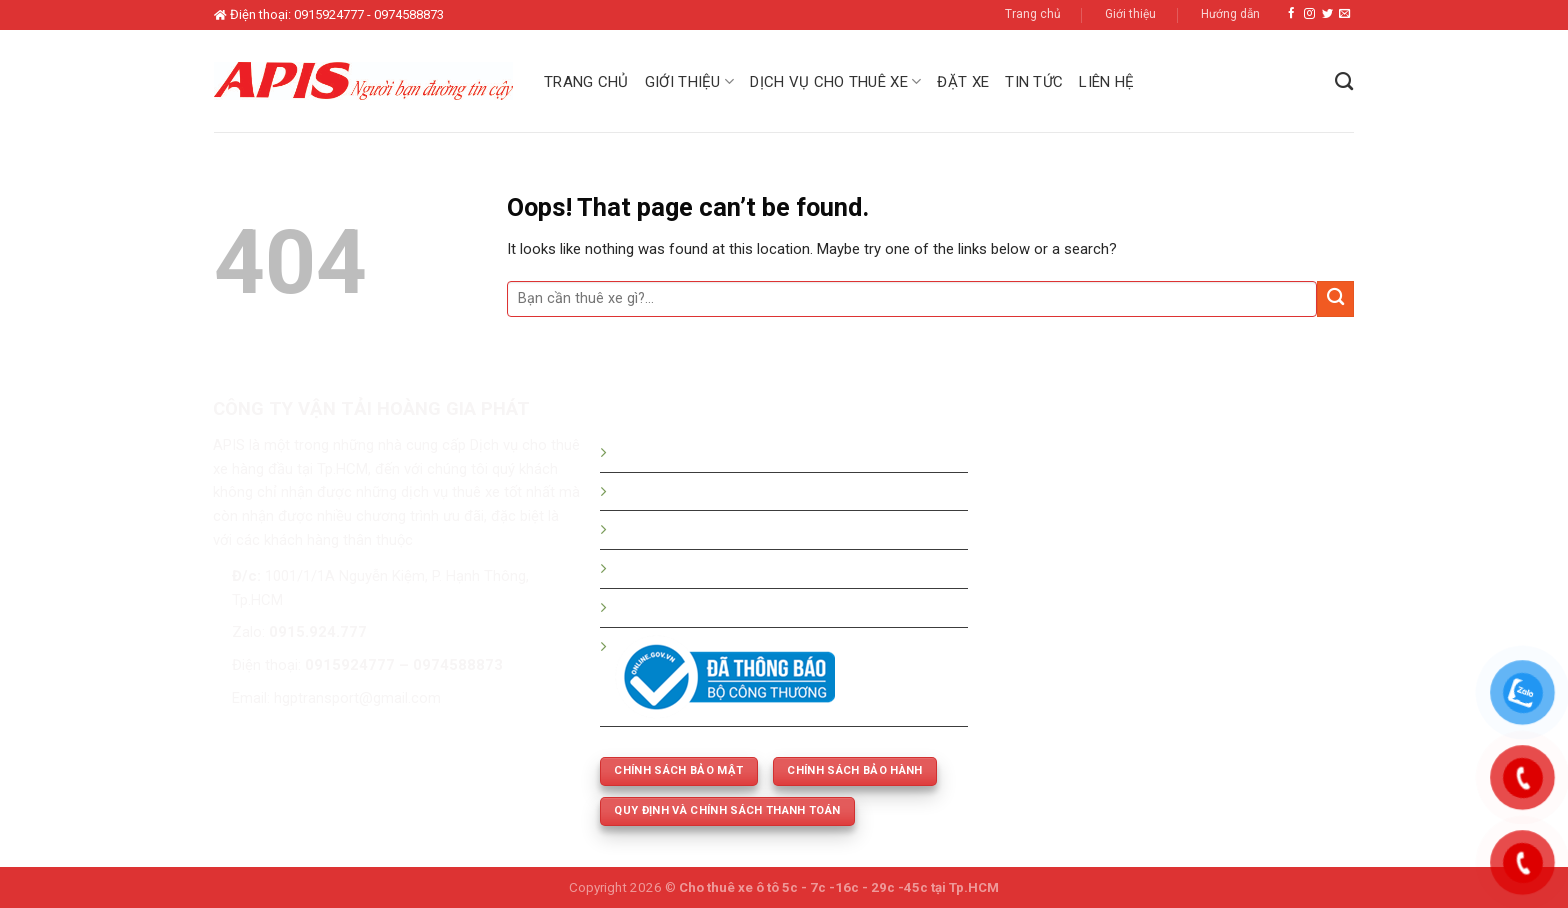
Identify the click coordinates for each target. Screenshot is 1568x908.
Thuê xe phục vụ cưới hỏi (696, 607)
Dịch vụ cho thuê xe (835, 81)
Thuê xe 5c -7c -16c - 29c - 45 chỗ (729, 568)
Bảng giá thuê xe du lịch (692, 491)
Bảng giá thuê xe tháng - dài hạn (720, 529)
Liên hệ (1106, 82)
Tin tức (1034, 82)
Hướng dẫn (1230, 14)
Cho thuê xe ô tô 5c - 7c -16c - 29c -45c (803, 887)
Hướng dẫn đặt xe (673, 452)
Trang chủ (1033, 14)
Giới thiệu (1130, 14)
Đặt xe (963, 82)
